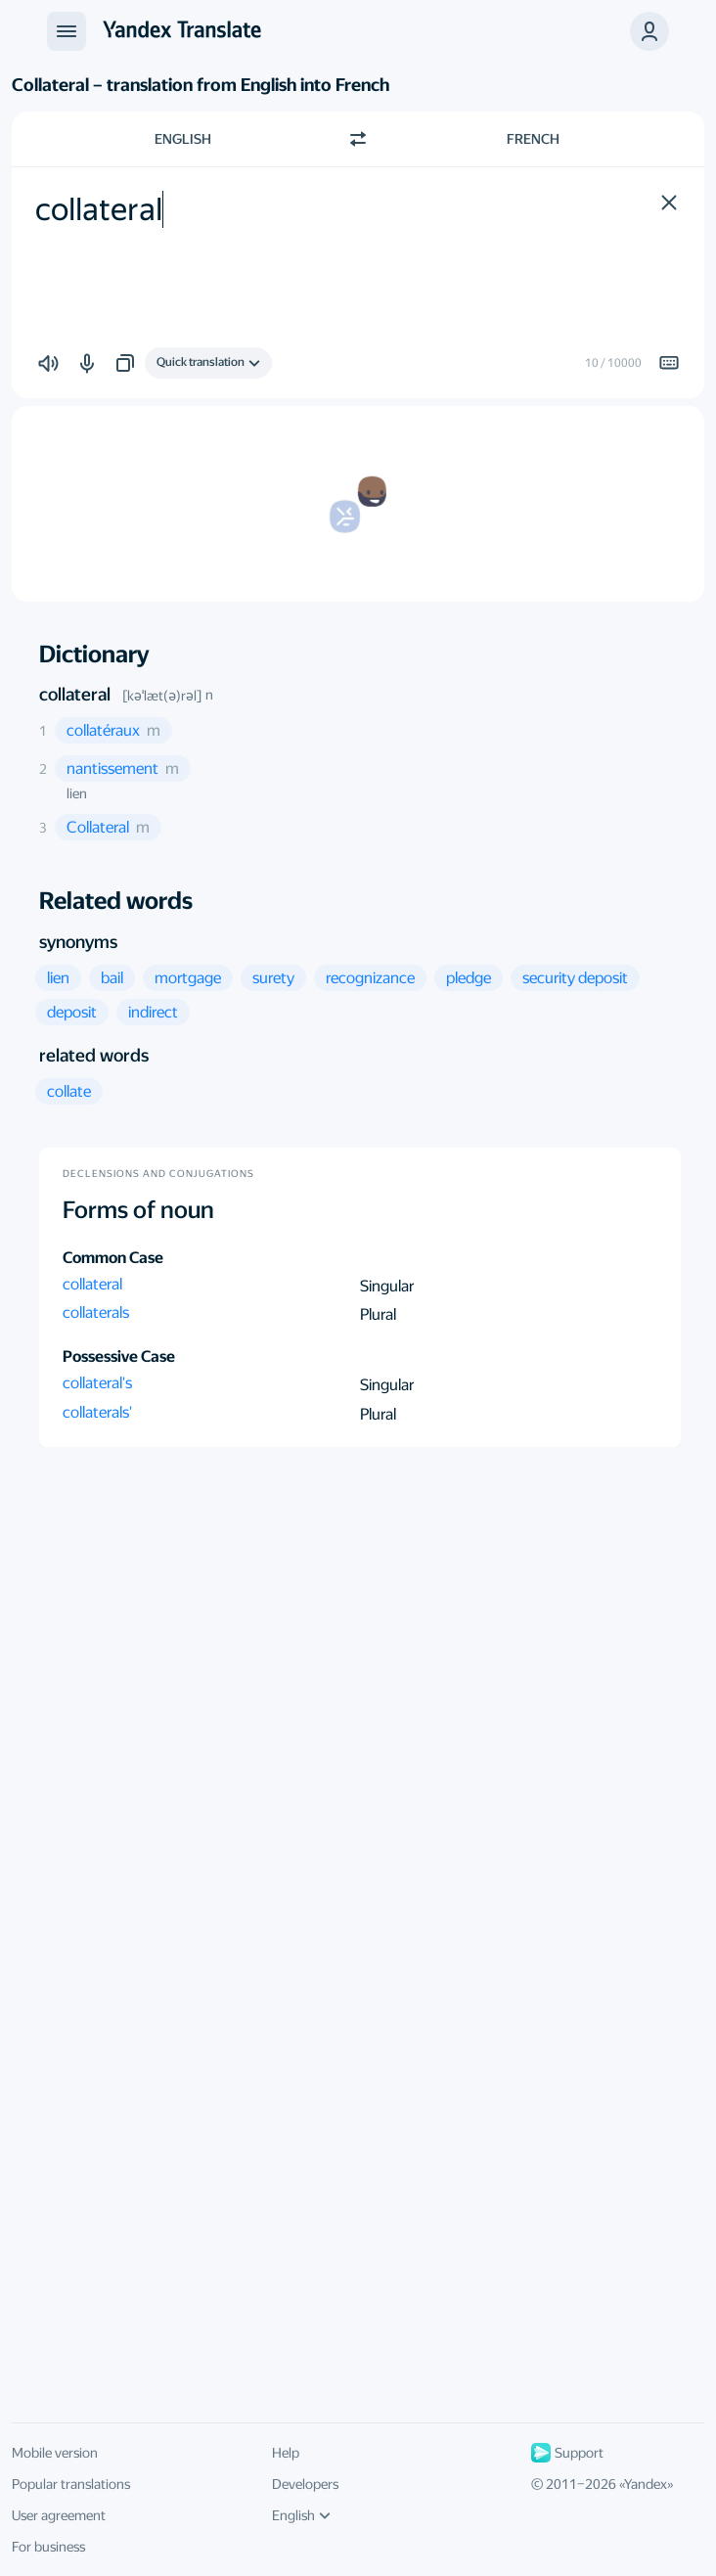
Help (285, 2453)
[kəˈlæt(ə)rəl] (161, 695)
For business (48, 2546)
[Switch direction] (358, 139)
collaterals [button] (96, 1312)
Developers (305, 2484)
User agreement (59, 2515)
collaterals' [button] (97, 1412)
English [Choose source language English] (183, 139)
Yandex (645, 2484)
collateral (75, 694)
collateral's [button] (97, 1383)
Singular (387, 1286)
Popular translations (71, 2484)
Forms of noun (138, 1210)
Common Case (113, 1257)
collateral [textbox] (98, 209)
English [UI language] (301, 2515)
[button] (649, 31)
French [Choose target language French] (533, 139)
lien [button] (77, 793)
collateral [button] (92, 1284)
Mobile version (55, 2453)
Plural (378, 1314)
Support (567, 2453)
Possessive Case (119, 1356)
